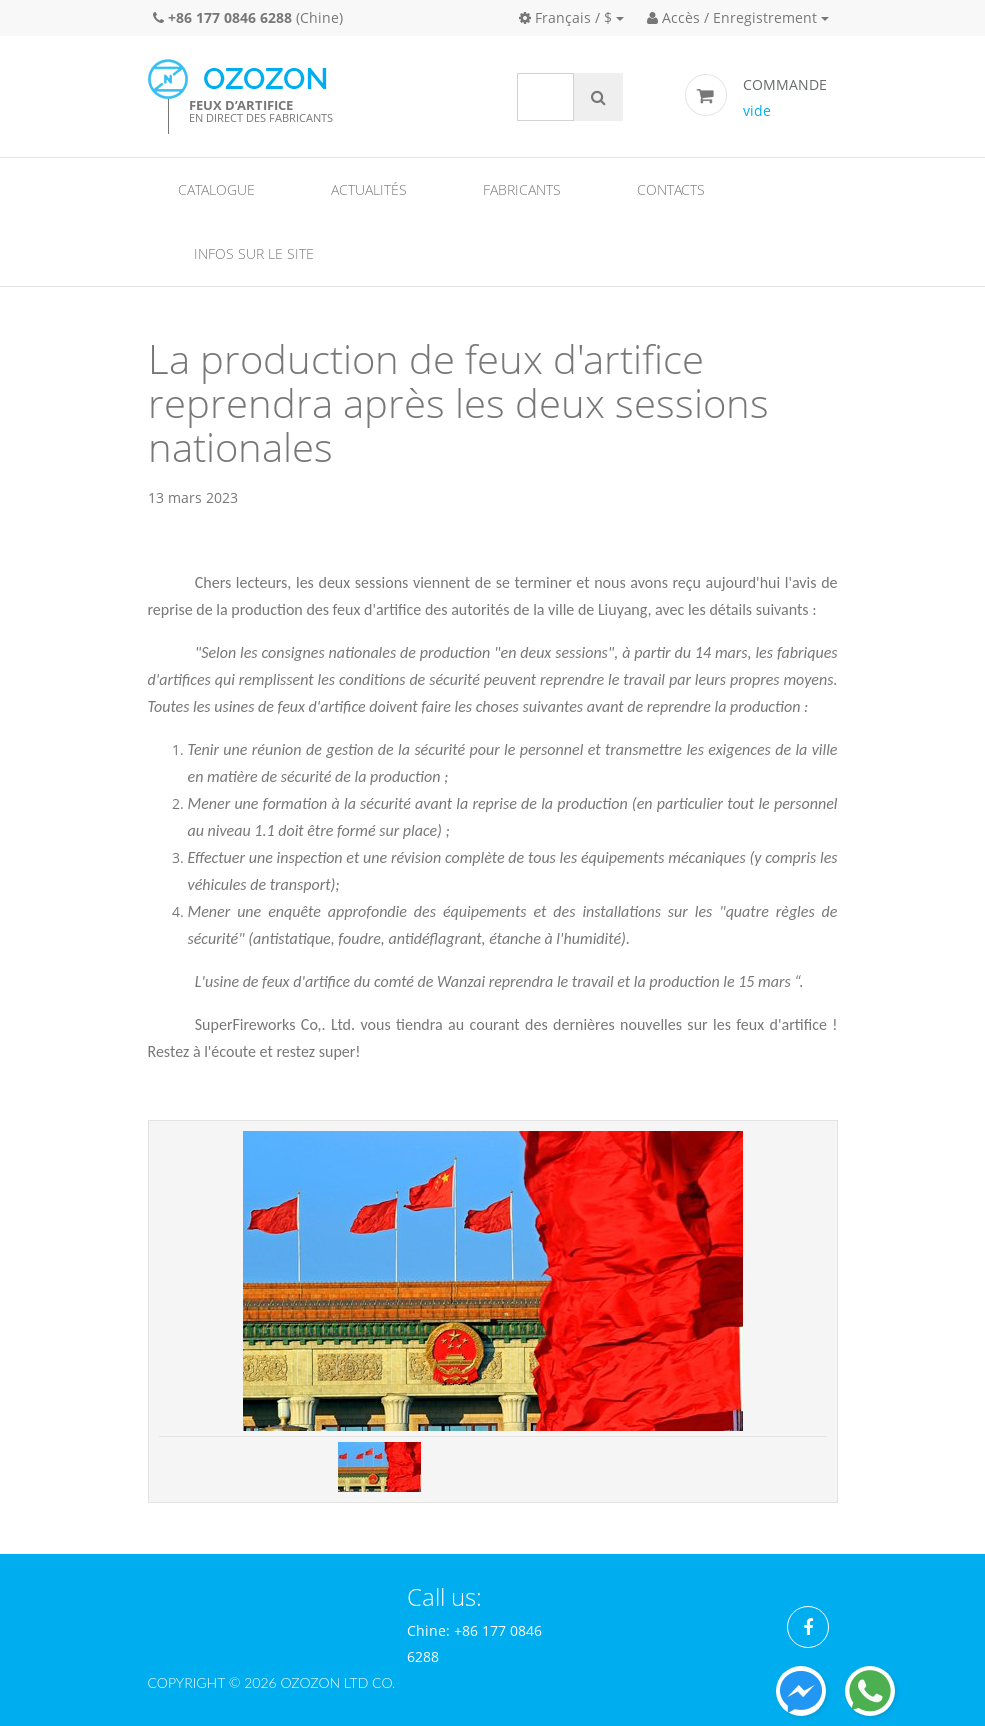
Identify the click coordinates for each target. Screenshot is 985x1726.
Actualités (369, 189)
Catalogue (216, 189)
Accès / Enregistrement (732, 17)
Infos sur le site (254, 253)
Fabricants (522, 189)
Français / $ (565, 17)
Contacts (671, 189)
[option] (493, 1281)
